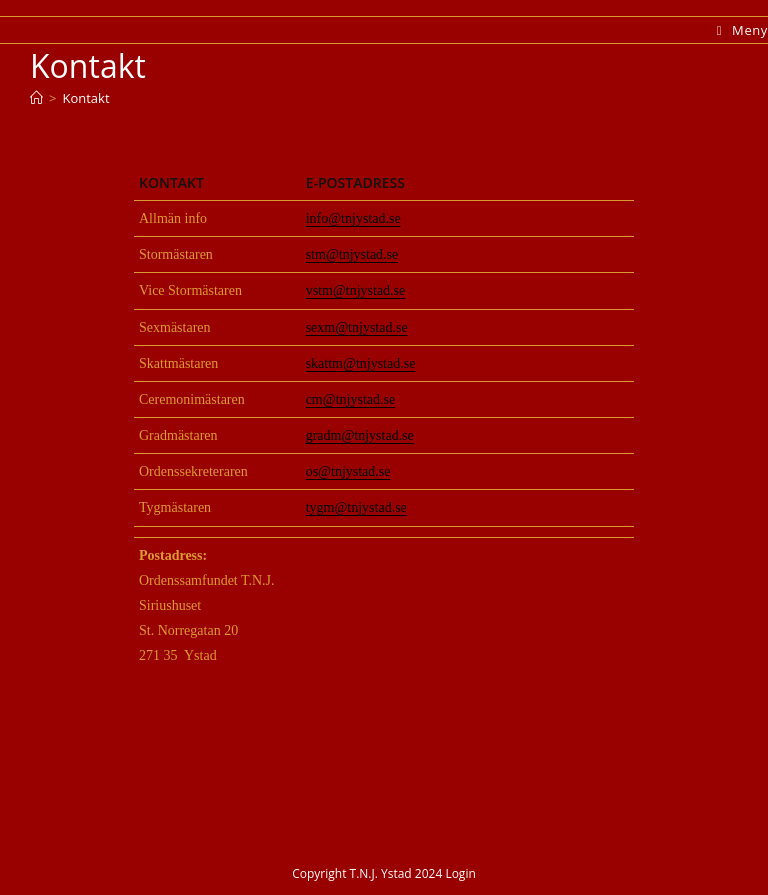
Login (460, 873)
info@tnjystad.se (353, 218)
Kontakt (85, 98)
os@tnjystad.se (348, 471)
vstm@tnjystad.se (356, 290)
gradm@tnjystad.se (360, 435)
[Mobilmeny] (742, 30)
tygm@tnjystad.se (356, 507)
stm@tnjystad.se (352, 254)
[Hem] (36, 98)
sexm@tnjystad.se (357, 327)
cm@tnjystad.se (351, 399)
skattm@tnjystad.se (361, 363)
